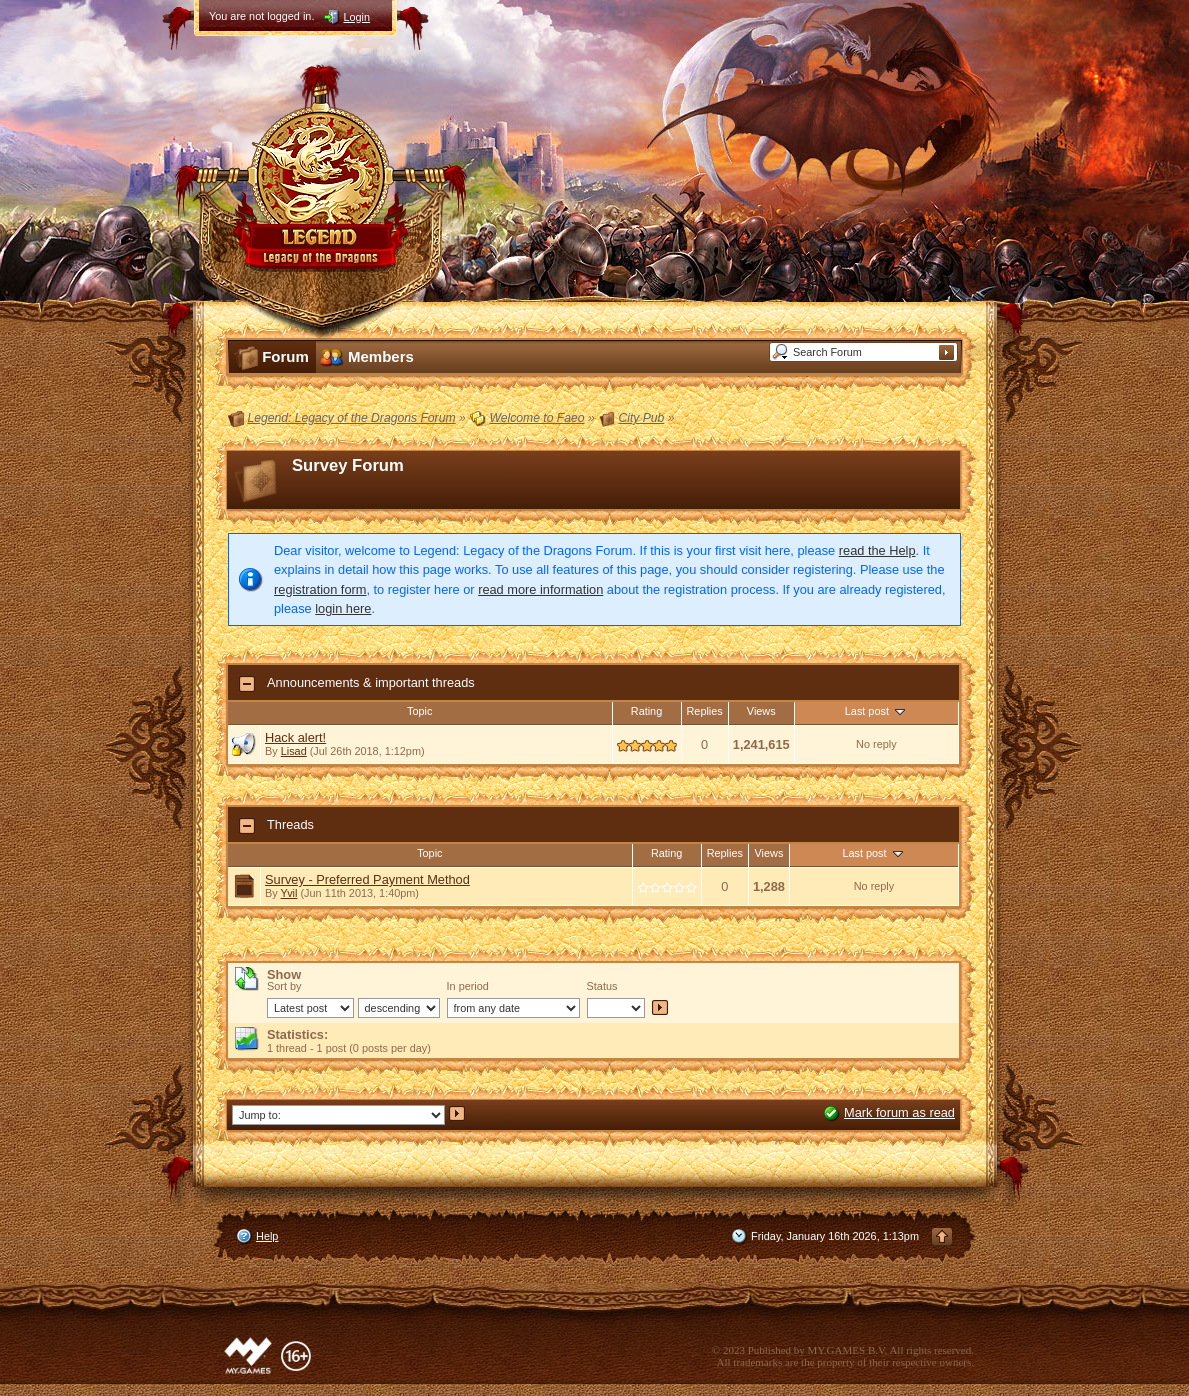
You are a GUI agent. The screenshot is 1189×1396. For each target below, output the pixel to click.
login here (343, 608)
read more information (540, 589)
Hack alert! (295, 737)
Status (602, 986)
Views (761, 711)
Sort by (284, 986)
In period (468, 986)
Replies (705, 711)
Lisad (294, 751)
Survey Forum (348, 465)
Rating (646, 711)
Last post (876, 711)
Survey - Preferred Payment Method (367, 879)
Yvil (289, 893)
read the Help (877, 550)
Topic (419, 711)
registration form (320, 589)
